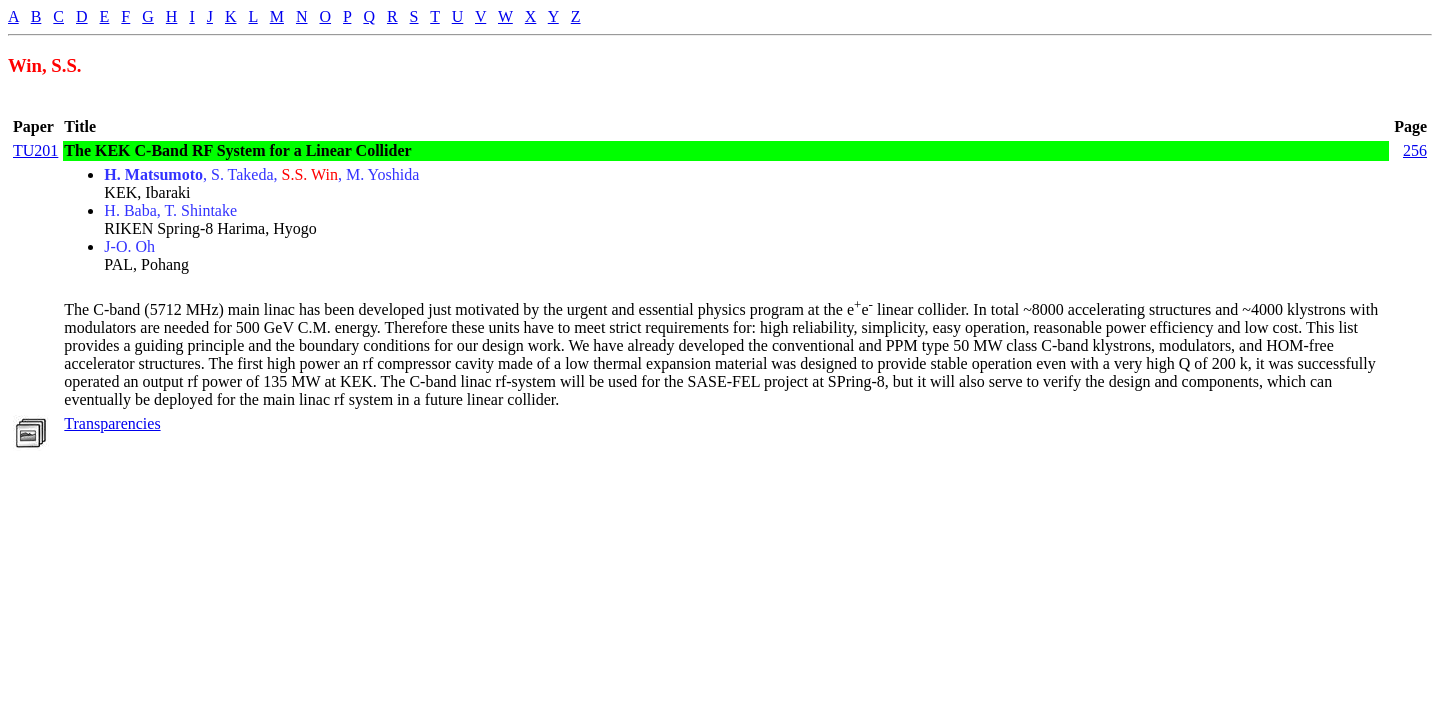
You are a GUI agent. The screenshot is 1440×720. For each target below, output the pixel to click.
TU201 (35, 150)
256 (1415, 150)
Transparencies (112, 423)
